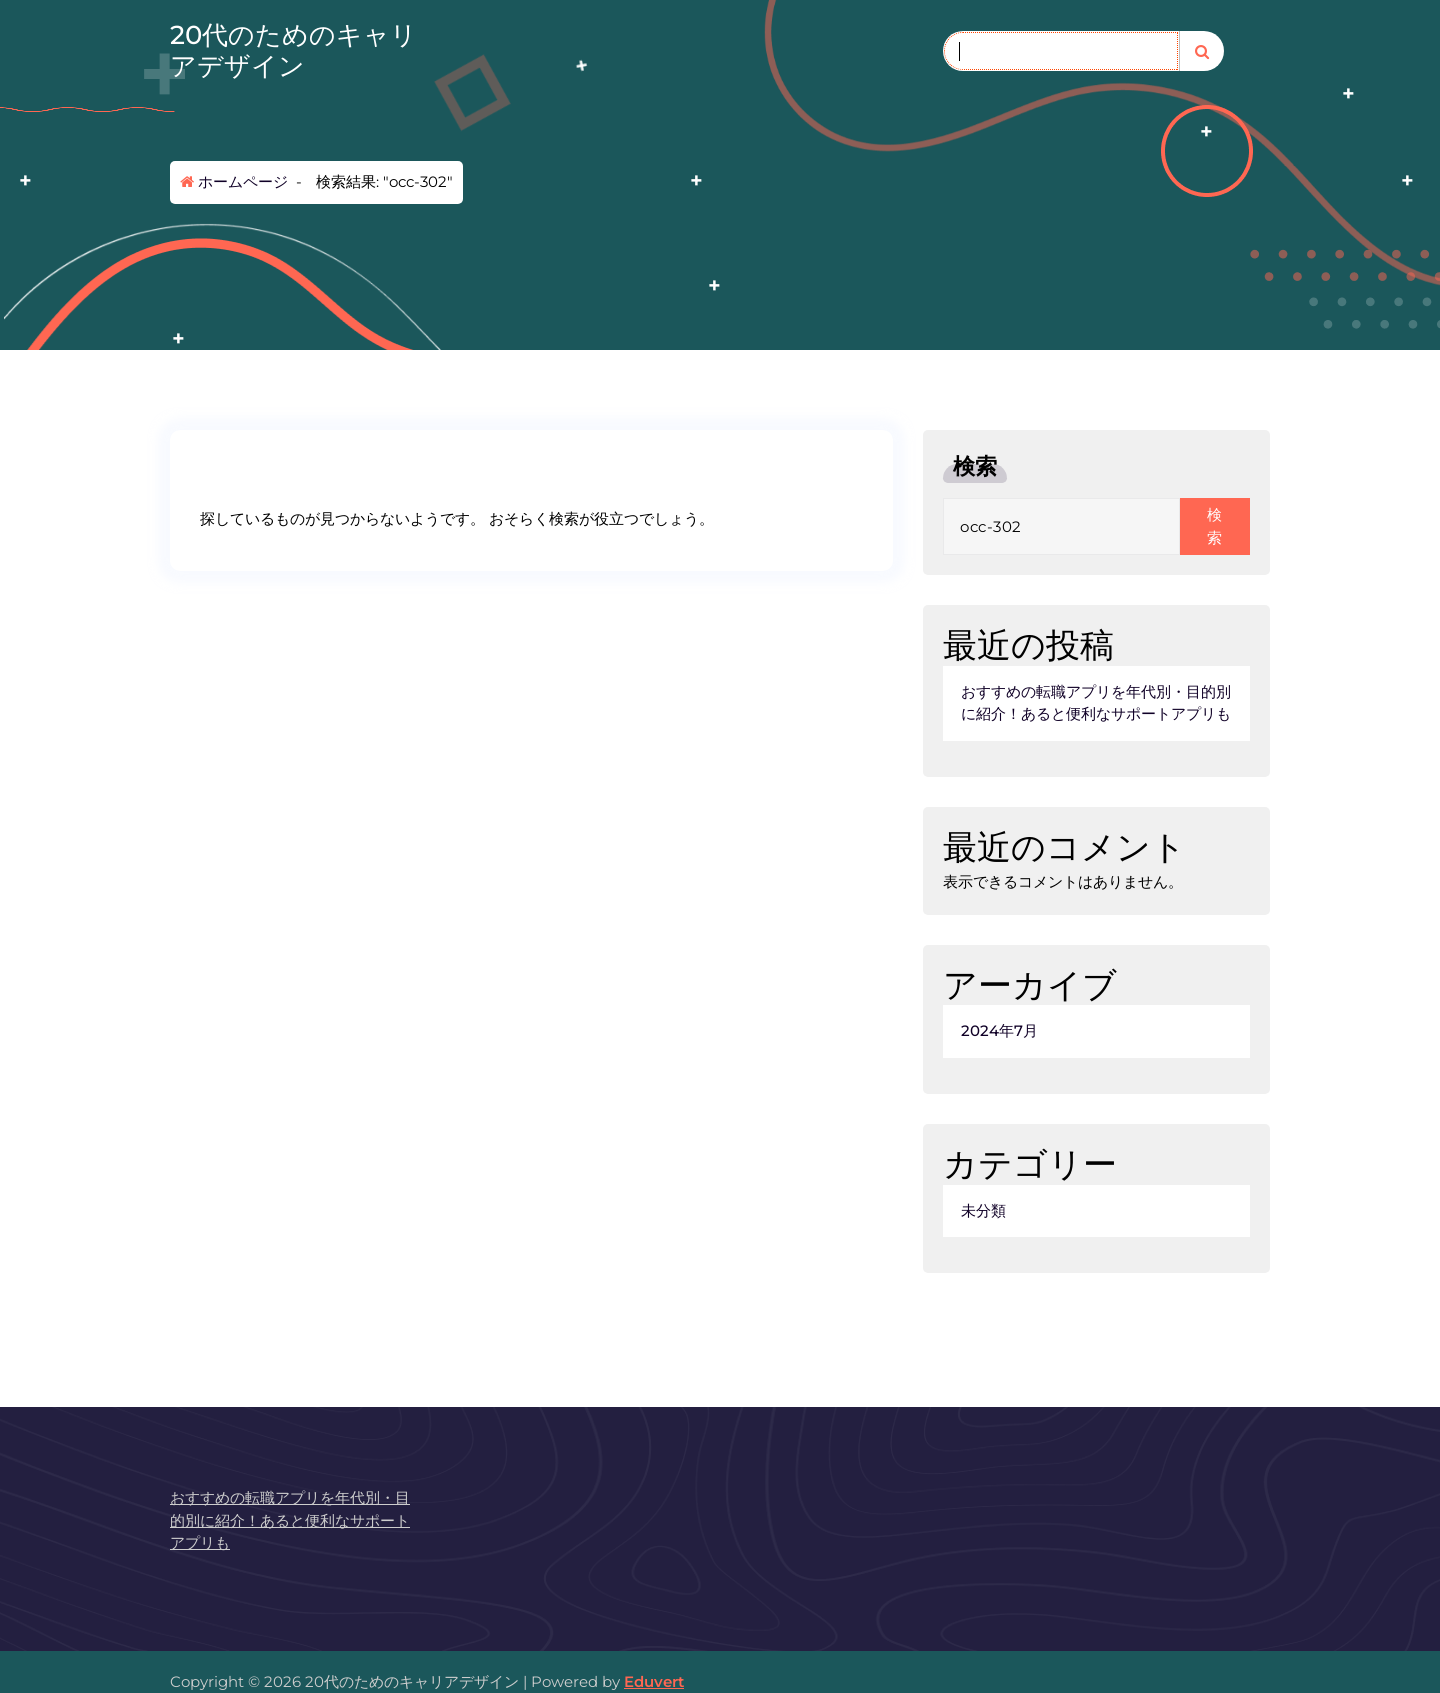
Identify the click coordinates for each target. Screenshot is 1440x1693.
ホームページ (234, 181)
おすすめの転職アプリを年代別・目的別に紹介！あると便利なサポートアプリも (1096, 703)
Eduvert (654, 1681)
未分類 (983, 1210)
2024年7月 (999, 1030)
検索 (975, 466)
